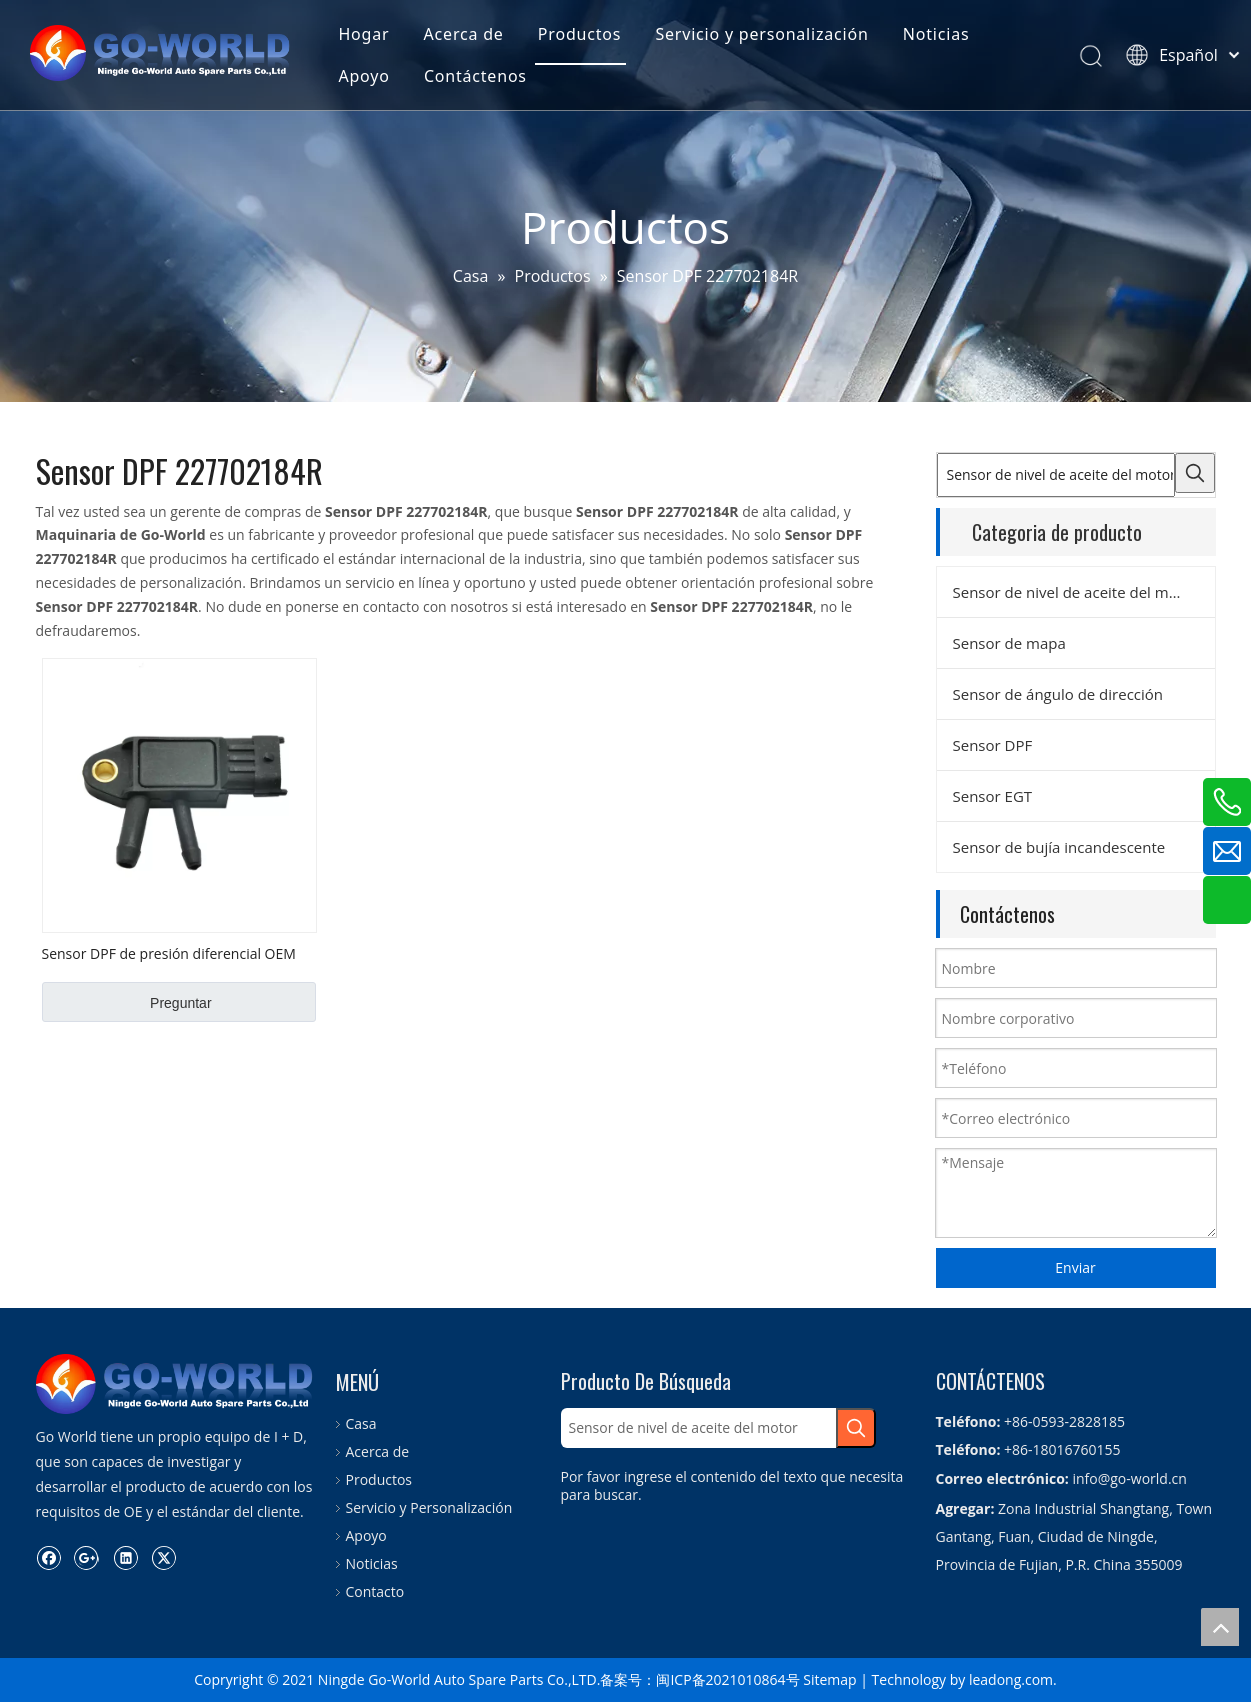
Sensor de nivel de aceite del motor (1076, 592)
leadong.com (1011, 1679)
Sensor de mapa (1009, 643)
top (1220, 1627)
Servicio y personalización (761, 34)
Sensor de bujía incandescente (1059, 847)
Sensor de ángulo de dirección (1058, 694)
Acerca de (464, 34)
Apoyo (363, 76)
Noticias (936, 34)
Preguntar (180, 1003)
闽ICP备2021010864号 (727, 1679)
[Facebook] (48, 1557)
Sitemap (829, 1679)
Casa (361, 1423)
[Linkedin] (125, 1557)
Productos (579, 34)
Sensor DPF (993, 745)
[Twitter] (163, 1557)
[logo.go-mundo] (176, 1384)
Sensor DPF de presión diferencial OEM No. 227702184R (169, 953)
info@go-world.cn (1129, 1478)
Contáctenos (475, 76)
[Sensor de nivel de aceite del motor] (1056, 475)
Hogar (363, 34)
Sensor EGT (993, 796)
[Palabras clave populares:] (1195, 473)
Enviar (1075, 1267)
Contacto (375, 1591)
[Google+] (86, 1557)
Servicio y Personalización (429, 1507)
